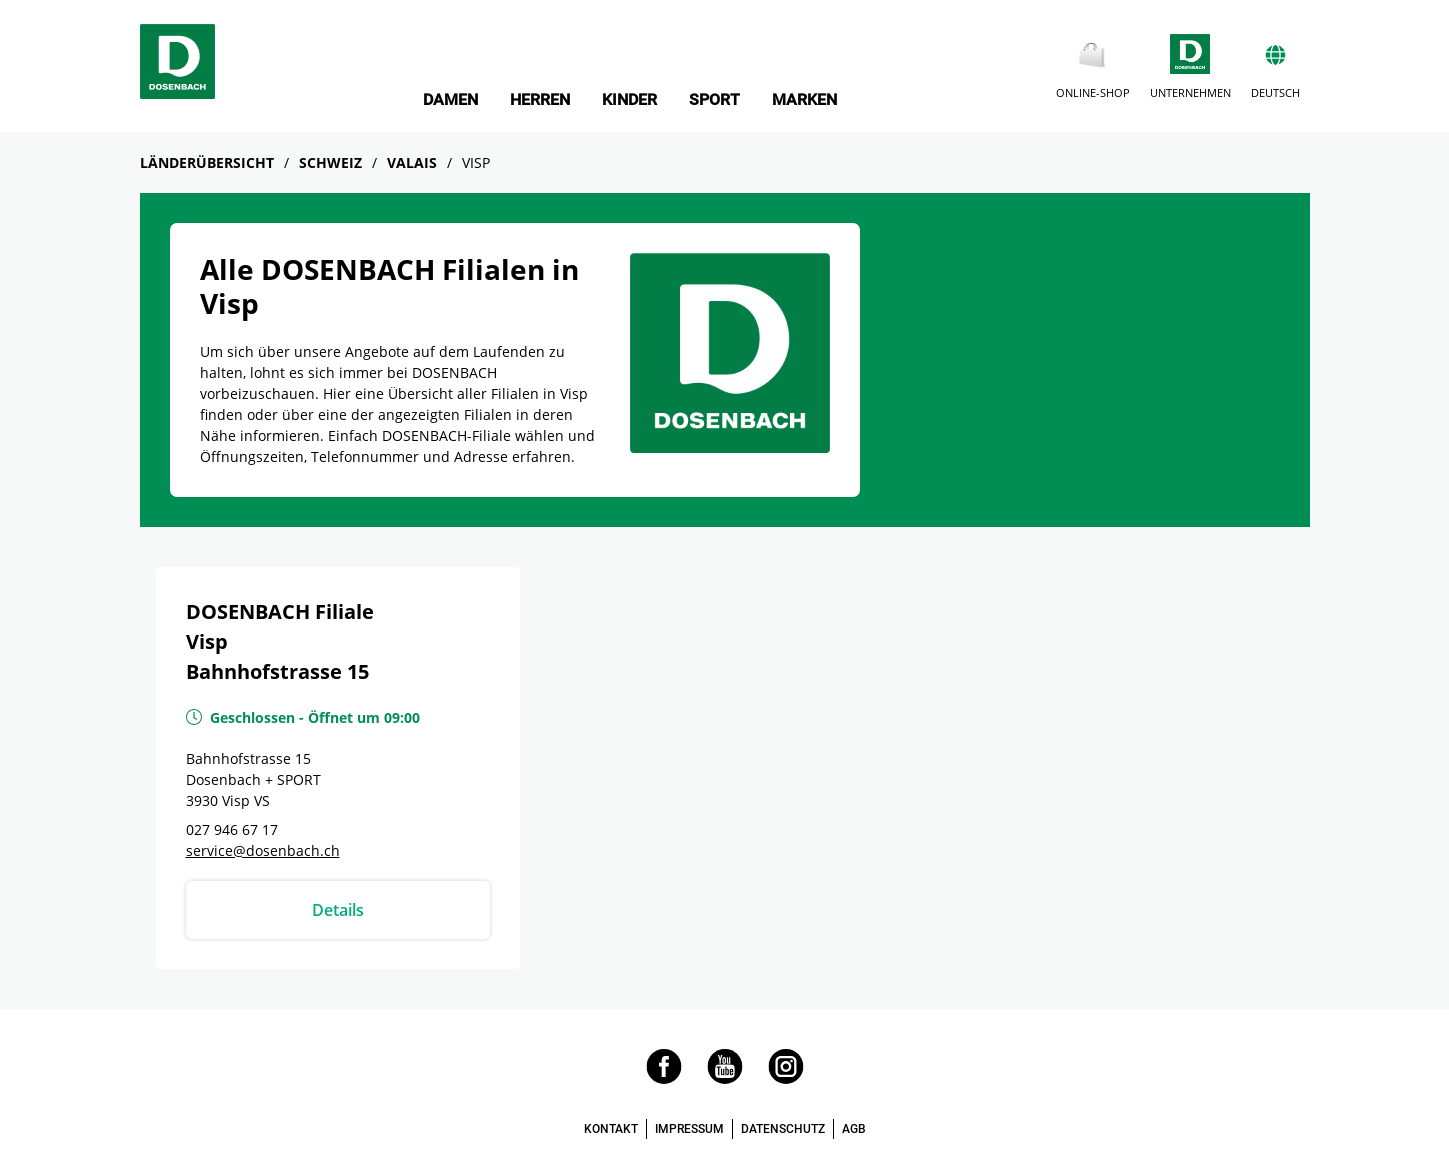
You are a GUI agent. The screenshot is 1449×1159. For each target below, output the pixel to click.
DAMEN (450, 100)
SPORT (714, 100)
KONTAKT (611, 1129)
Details (338, 910)
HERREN (540, 100)
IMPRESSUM (689, 1129)
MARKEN (804, 100)
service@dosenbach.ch (263, 850)
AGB (854, 1129)
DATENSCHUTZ (783, 1129)
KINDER (629, 100)
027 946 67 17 (232, 829)
